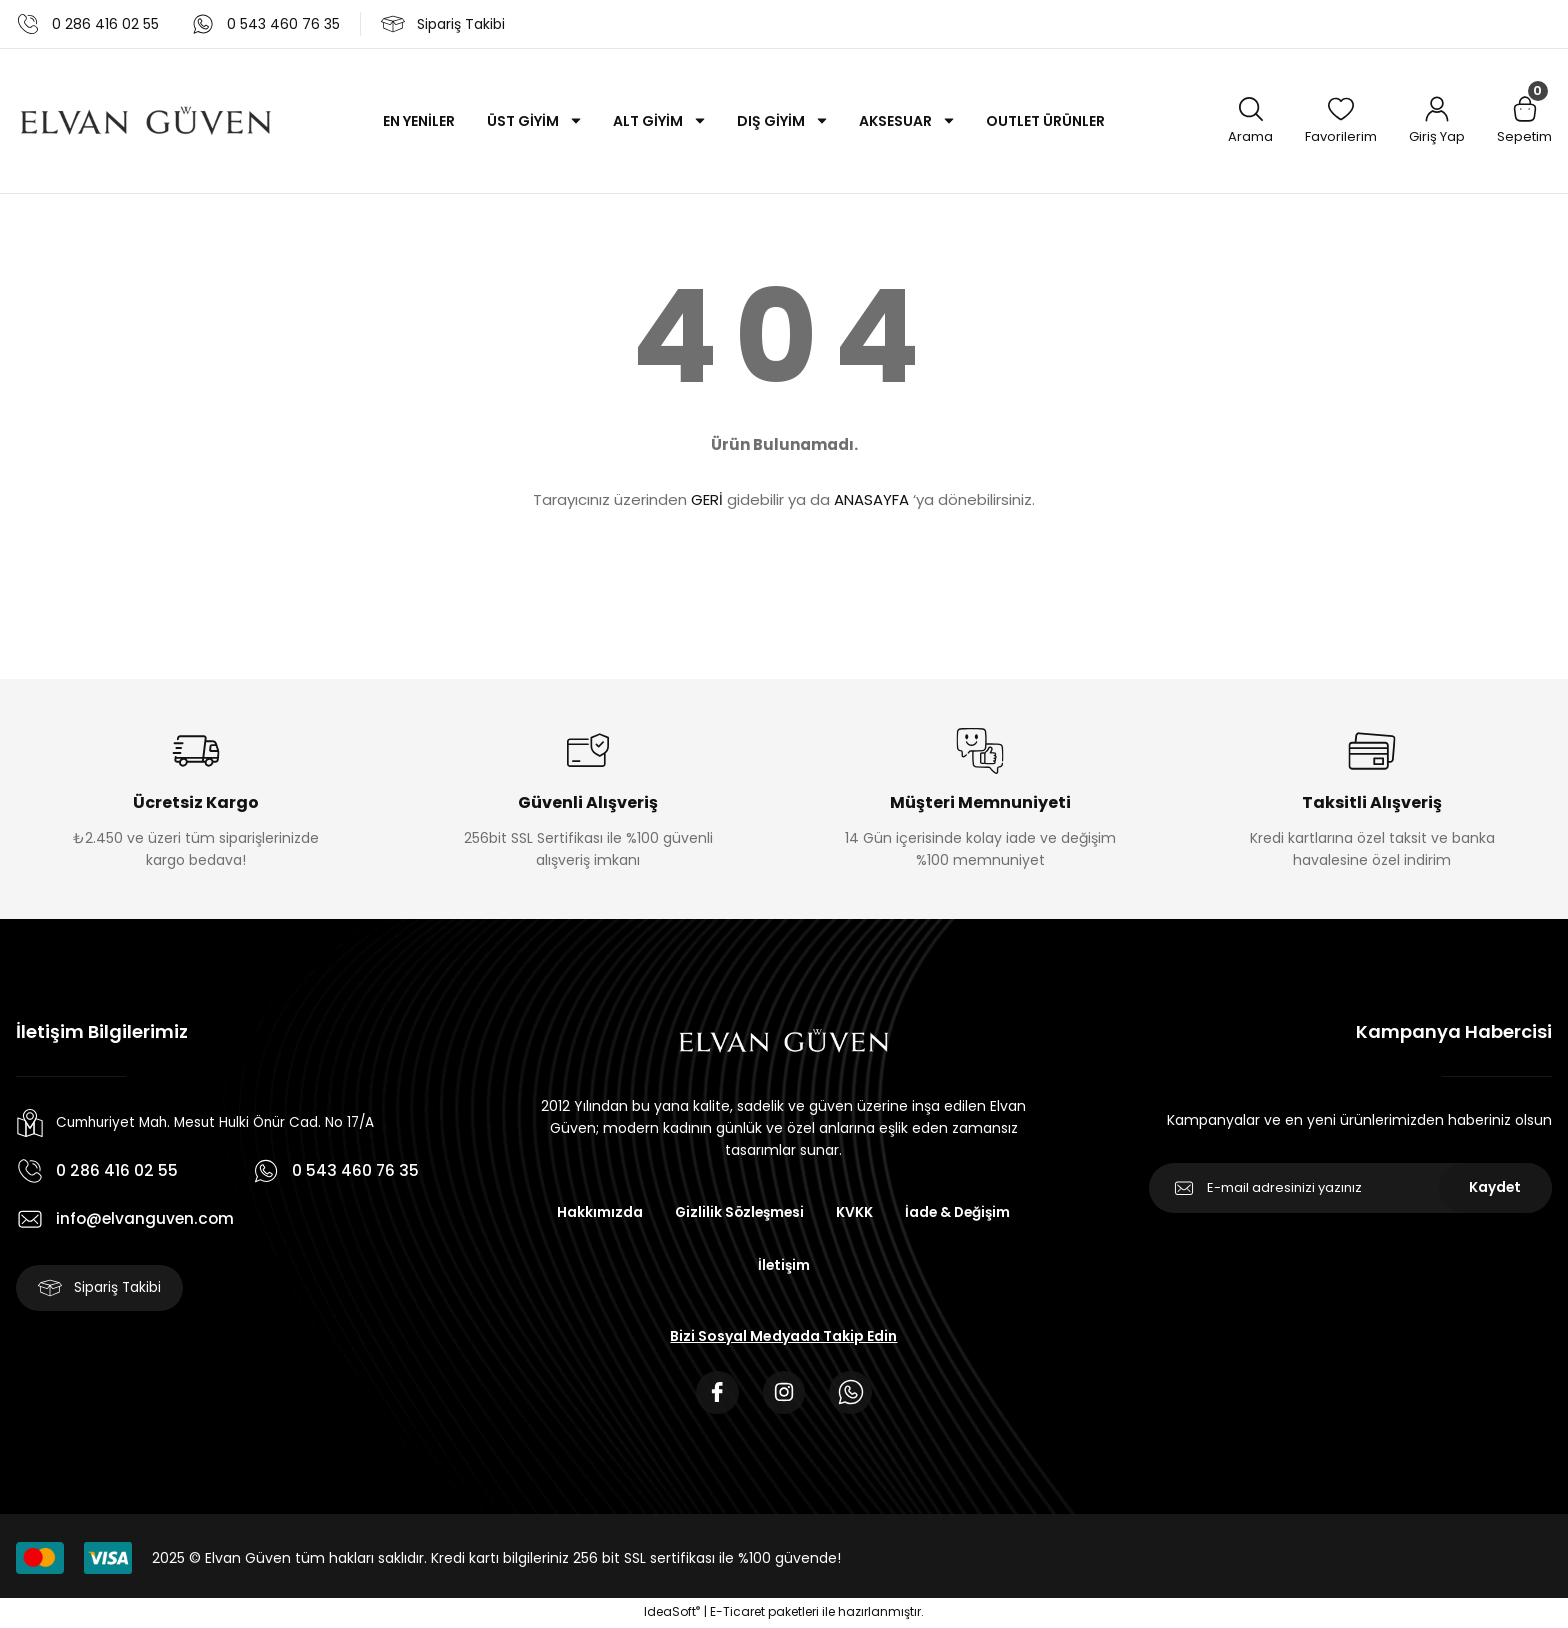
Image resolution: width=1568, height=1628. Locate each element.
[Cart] (1524, 121)
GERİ (707, 499)
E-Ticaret (737, 1613)
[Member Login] (1437, 121)
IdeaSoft (672, 1613)
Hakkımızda (596, 1212)
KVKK (855, 1212)
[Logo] (146, 121)
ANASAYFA (871, 499)
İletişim (784, 1266)
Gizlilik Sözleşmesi (738, 1212)
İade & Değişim (960, 1212)
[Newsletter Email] (1350, 1188)
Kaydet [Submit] (1495, 1188)
